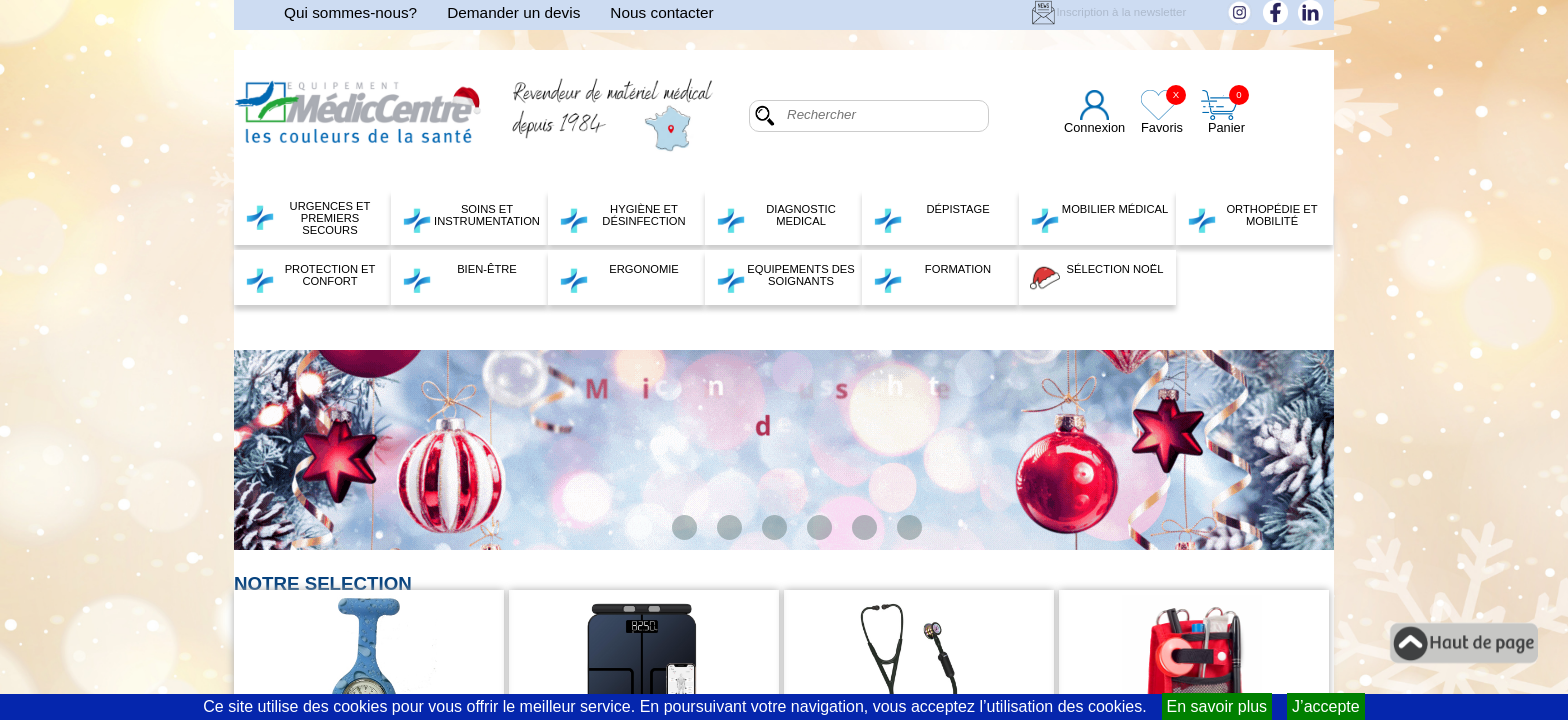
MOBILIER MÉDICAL (1099, 218)
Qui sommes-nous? (350, 12)
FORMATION (932, 278)
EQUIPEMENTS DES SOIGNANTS (785, 278)
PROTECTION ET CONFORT (310, 278)
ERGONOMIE (619, 278)
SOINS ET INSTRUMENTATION (471, 218)
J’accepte (1326, 706)
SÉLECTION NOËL (1096, 278)
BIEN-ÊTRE (459, 278)
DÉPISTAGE (931, 218)
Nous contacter (661, 12)
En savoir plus (1217, 706)
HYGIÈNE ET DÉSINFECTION (622, 218)
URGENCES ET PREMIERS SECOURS (307, 218)
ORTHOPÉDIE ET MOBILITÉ (1252, 218)
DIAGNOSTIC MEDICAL (776, 218)
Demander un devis (513, 12)
